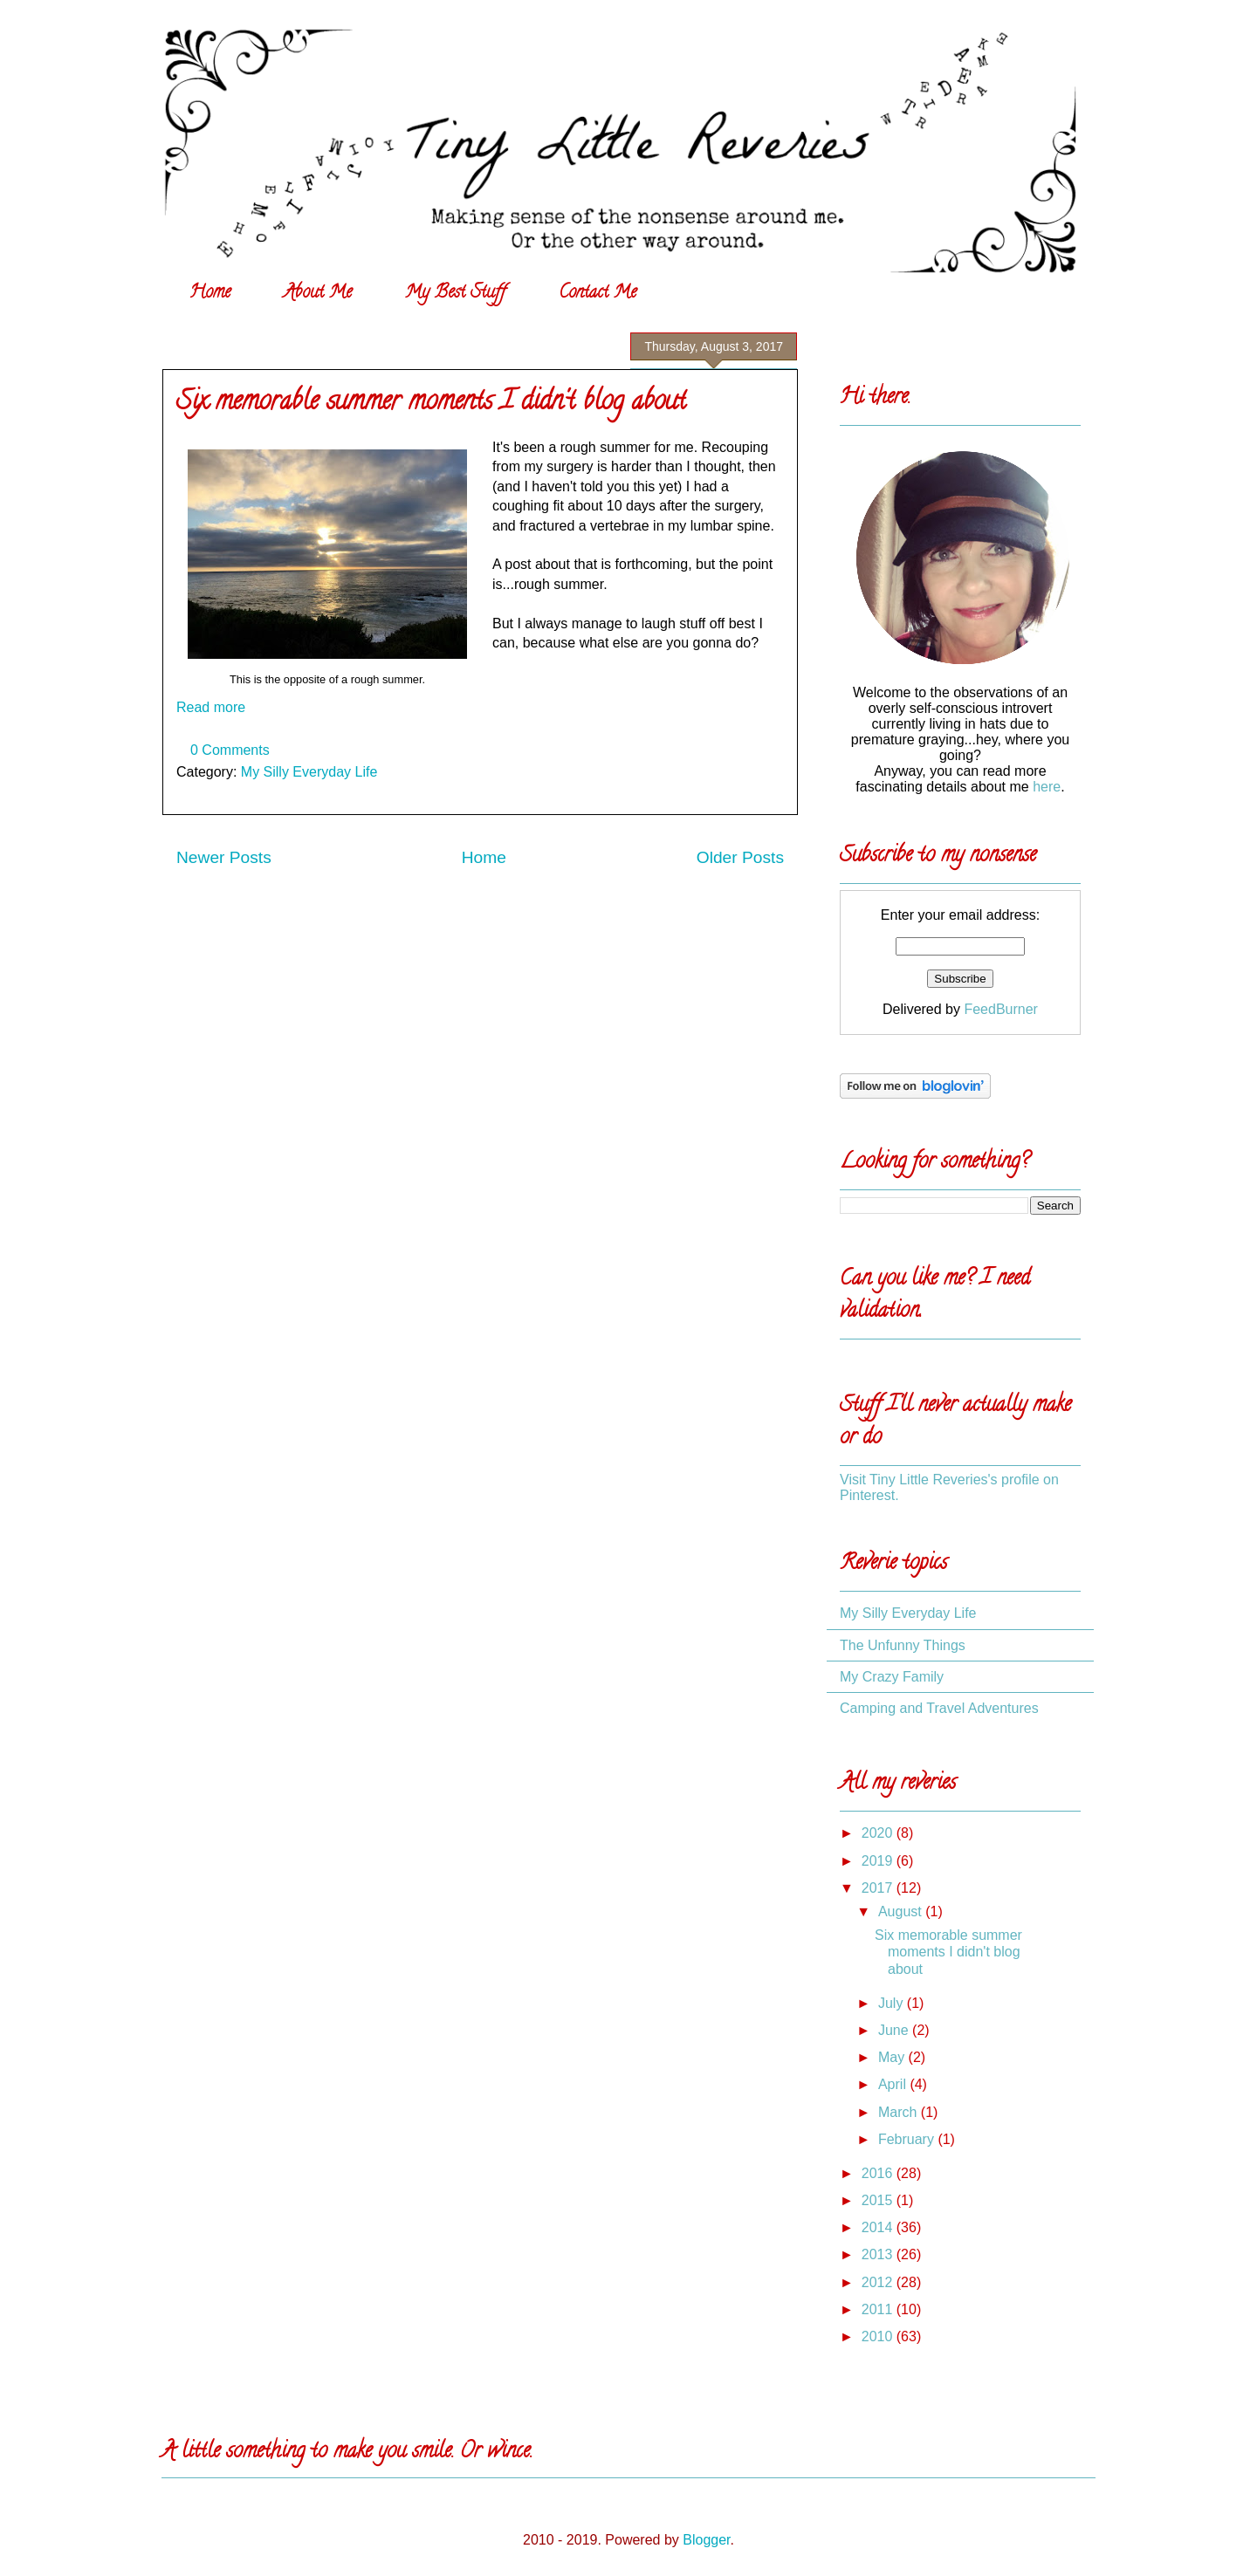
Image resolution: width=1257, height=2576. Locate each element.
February (908, 2139)
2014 (879, 2227)
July (892, 2003)
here (1047, 786)
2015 (879, 2200)
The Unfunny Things (902, 1645)
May (893, 2057)
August (901, 1911)
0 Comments (230, 750)
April (894, 2084)
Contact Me (597, 293)
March (899, 2112)
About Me (318, 293)
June (895, 2030)
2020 (879, 1833)
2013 (879, 2254)
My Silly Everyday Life (309, 771)
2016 (879, 2173)
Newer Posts (223, 857)
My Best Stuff (455, 293)
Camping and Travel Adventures (939, 1708)
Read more (210, 707)
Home (209, 293)
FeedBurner (1001, 1009)
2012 (879, 2282)
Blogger (706, 2539)
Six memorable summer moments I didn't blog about (431, 403)
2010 (879, 2336)
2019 (879, 1860)
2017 (879, 1888)
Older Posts (740, 857)
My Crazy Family (892, 1676)
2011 (879, 2309)
